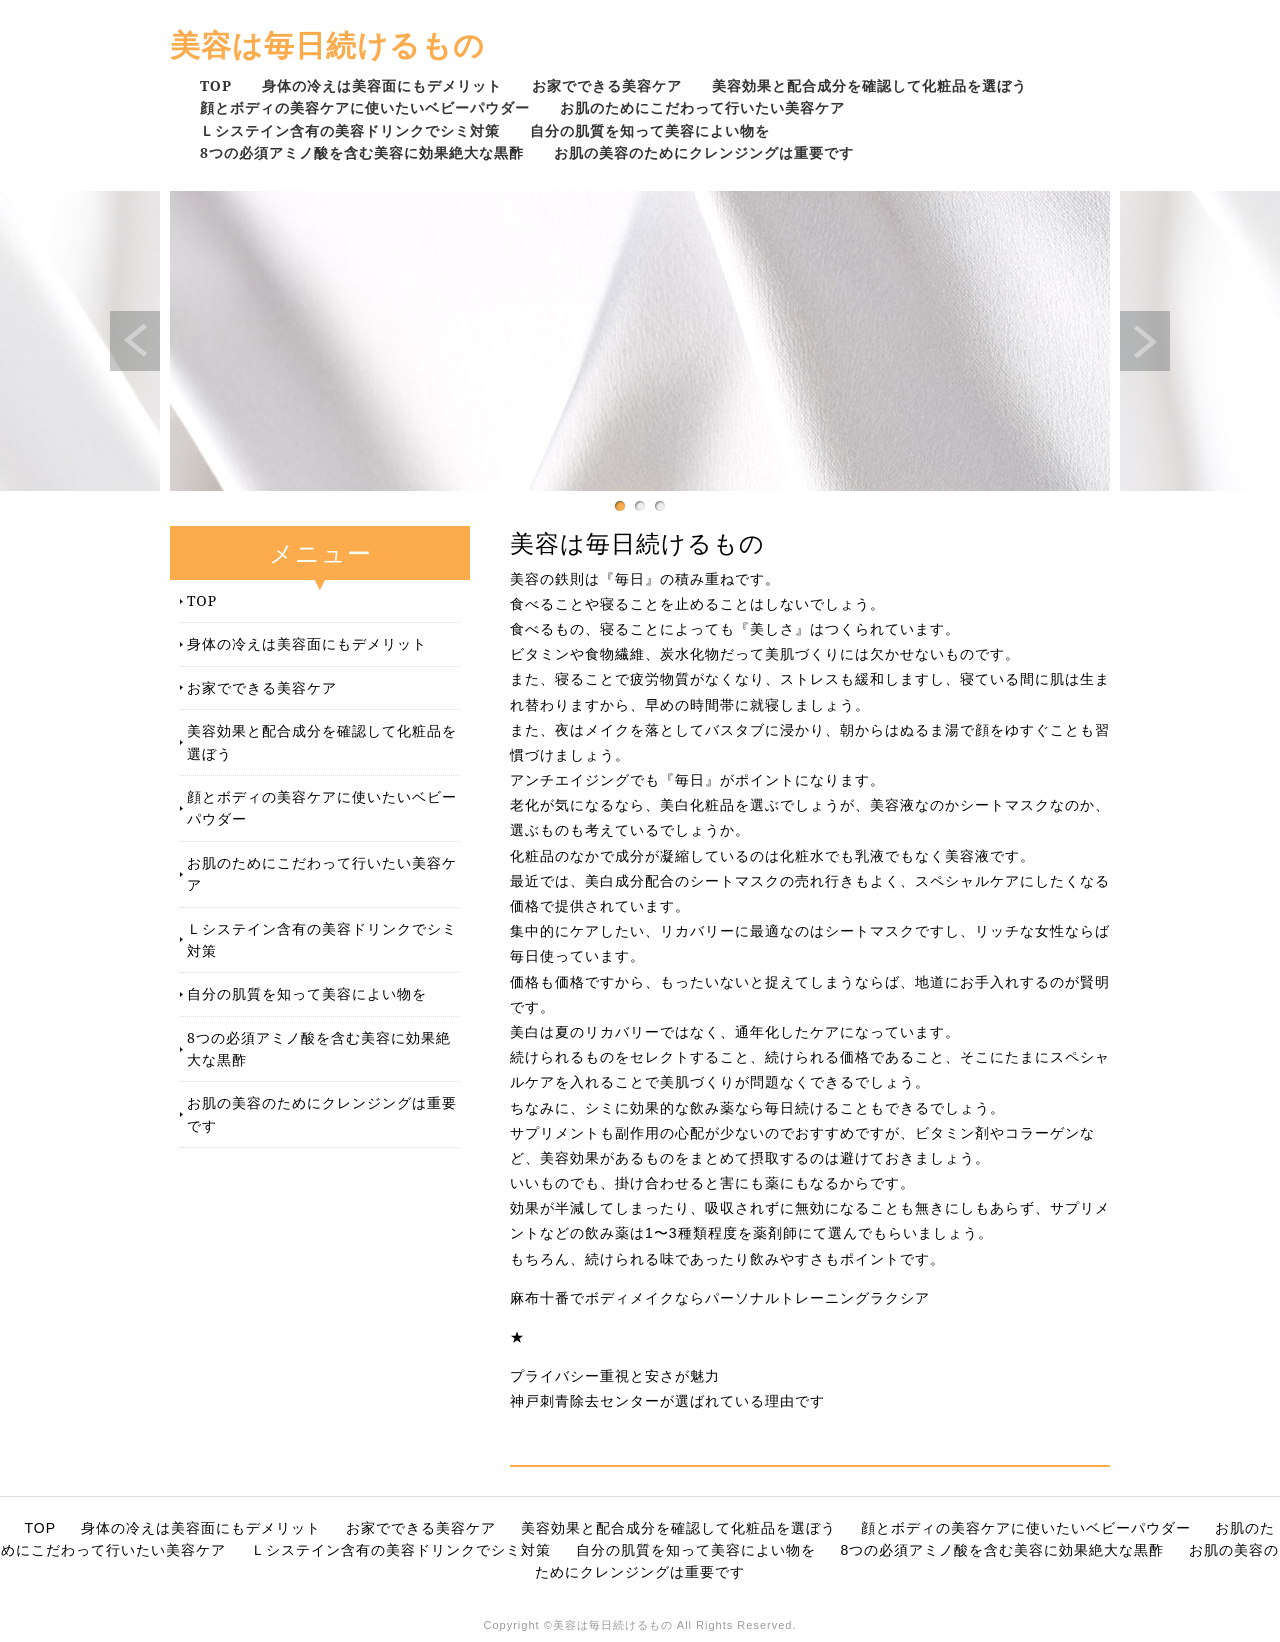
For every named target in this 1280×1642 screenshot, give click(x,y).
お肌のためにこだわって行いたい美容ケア (702, 107)
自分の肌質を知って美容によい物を (650, 130)
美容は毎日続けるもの (327, 44)
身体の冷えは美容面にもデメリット (382, 85)
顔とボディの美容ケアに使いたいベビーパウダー (365, 107)
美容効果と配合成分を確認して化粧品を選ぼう (869, 85)
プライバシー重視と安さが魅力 (615, 1376)
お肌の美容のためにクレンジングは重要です (704, 152)
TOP (216, 85)
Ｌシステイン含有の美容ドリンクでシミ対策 (350, 130)
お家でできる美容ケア (607, 85)
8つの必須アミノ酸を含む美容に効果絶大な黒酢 (362, 152)
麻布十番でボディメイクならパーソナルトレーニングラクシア (720, 1298)
